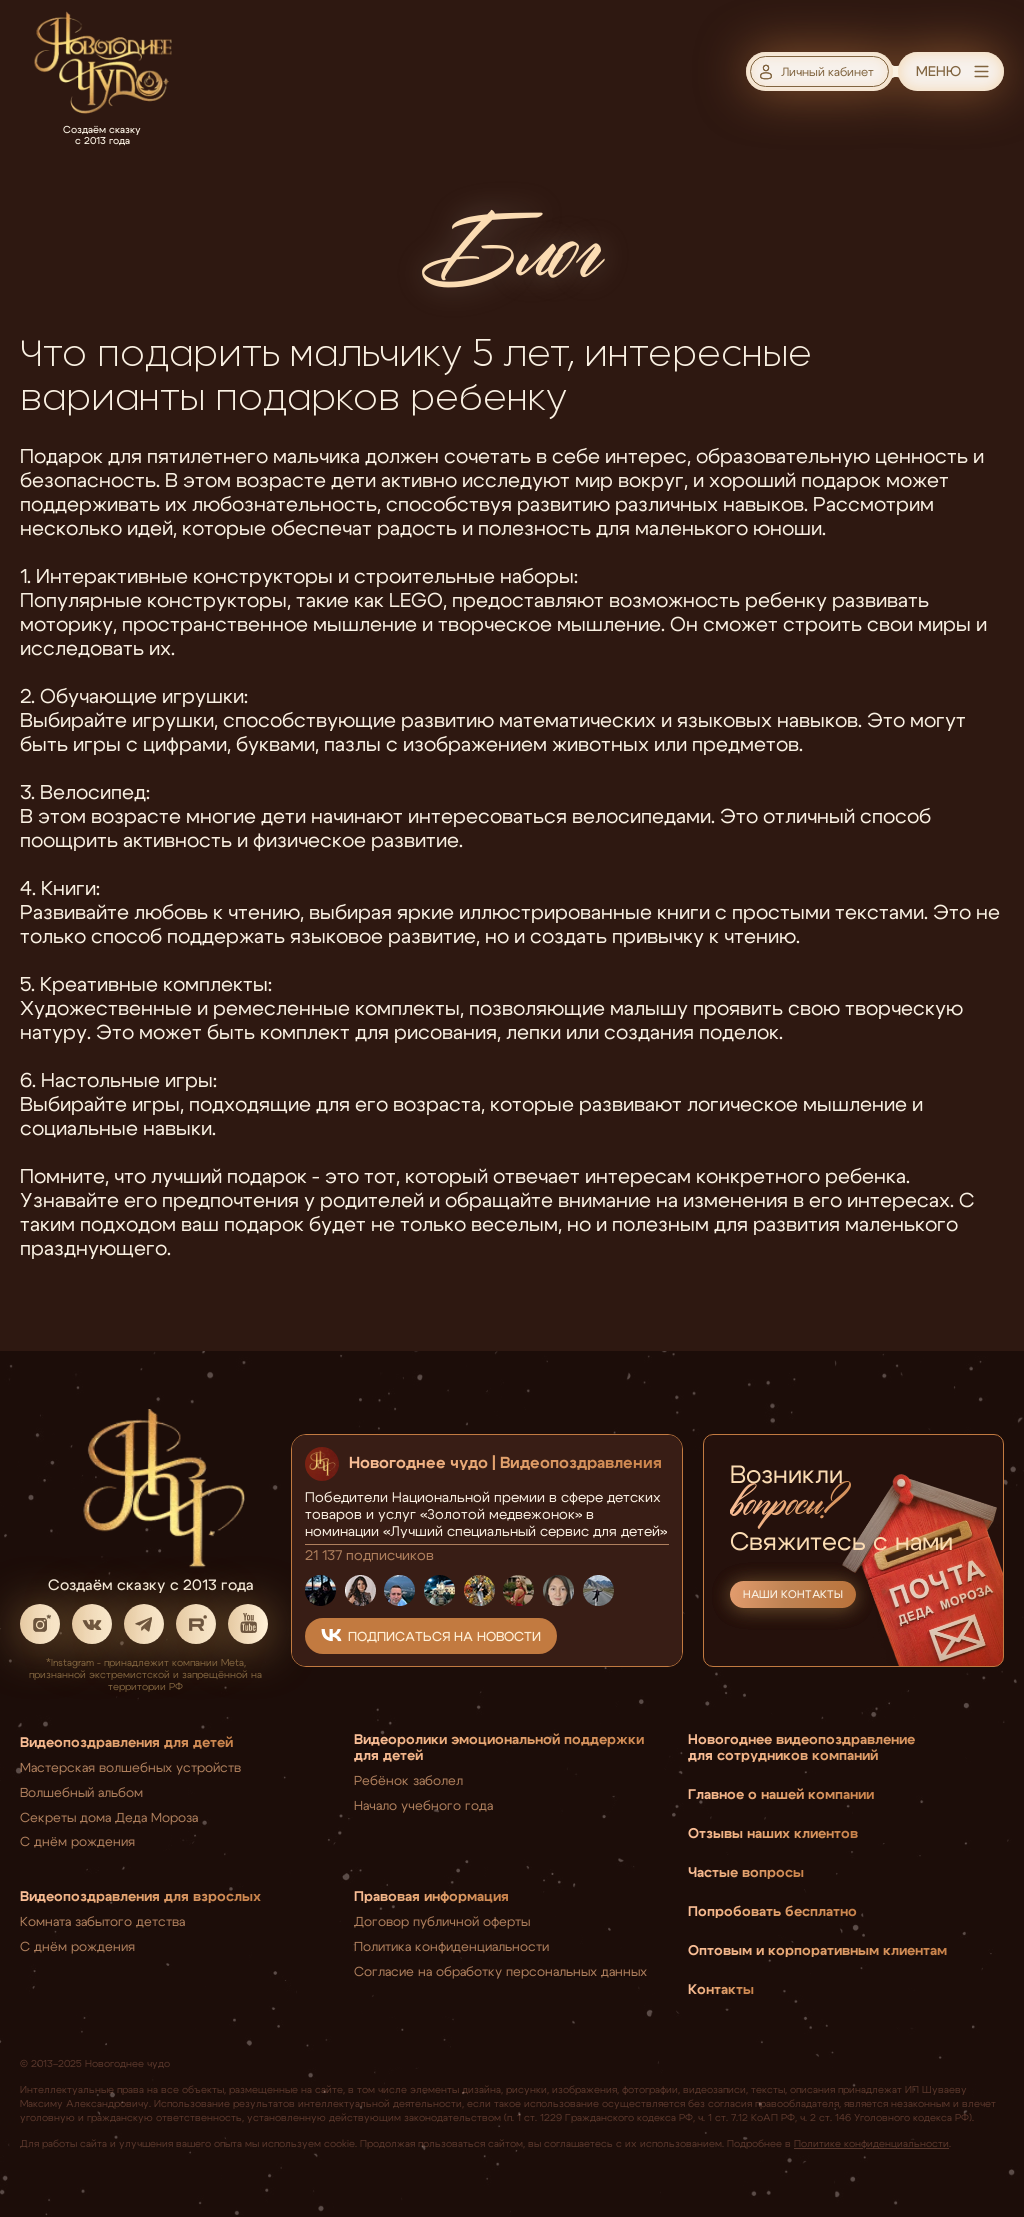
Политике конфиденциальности (871, 2142)
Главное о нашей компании (781, 1793)
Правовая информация (431, 1895)
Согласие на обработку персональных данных (500, 1970)
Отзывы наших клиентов (773, 1832)
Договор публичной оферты (442, 1920)
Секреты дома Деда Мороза (109, 1816)
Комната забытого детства (102, 1920)
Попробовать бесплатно (772, 1910)
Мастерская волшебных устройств (130, 1766)
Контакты (721, 1988)
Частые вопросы (746, 1871)
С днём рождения (77, 1840)
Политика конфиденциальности (451, 1945)
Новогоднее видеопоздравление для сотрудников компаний (801, 1746)
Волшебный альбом (81, 1791)
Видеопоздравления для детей (126, 1741)
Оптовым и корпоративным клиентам (817, 1949)
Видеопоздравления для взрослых (140, 1895)
